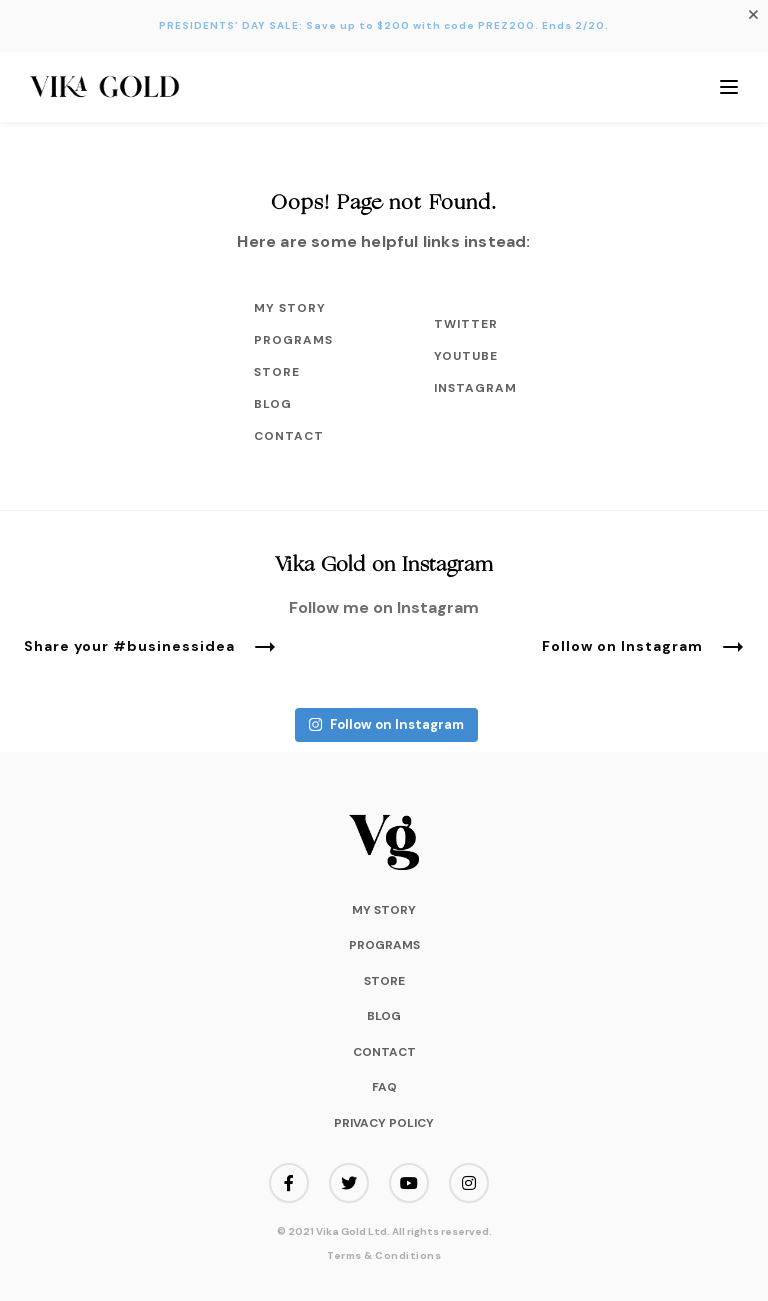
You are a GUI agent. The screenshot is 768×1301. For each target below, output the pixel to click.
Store (277, 372)
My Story (290, 308)
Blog (273, 404)
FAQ (384, 1087)
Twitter (466, 324)
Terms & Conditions (384, 1256)
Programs (293, 340)
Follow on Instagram (643, 647)
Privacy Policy (384, 1123)
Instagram (474, 388)
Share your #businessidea (150, 647)
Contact (289, 436)
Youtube (466, 356)
